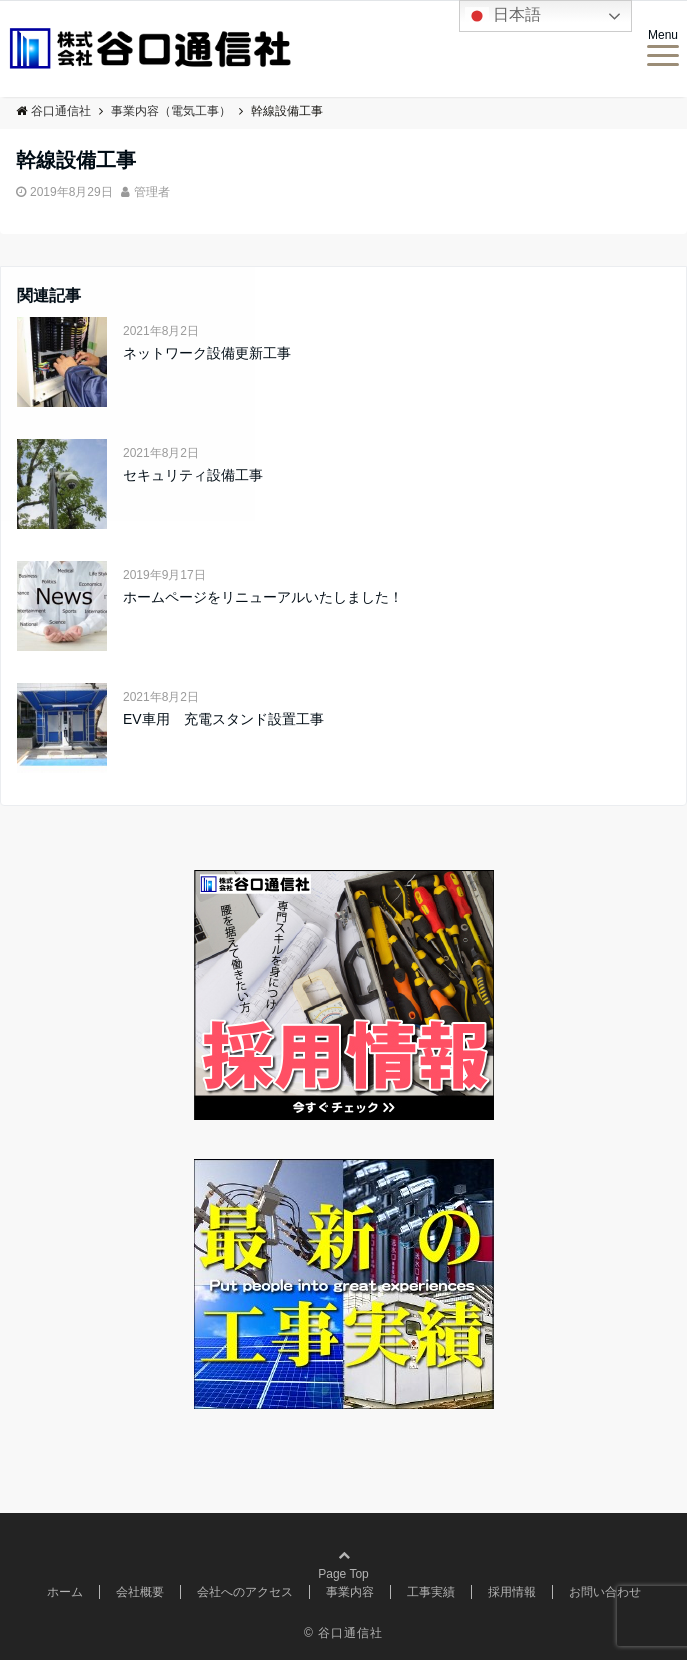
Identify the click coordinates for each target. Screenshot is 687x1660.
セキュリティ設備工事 (193, 475)
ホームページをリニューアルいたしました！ (263, 597)
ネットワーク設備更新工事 (207, 353)
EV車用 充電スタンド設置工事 (223, 719)
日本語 (503, 16)
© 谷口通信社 (343, 1633)
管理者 (152, 192)
